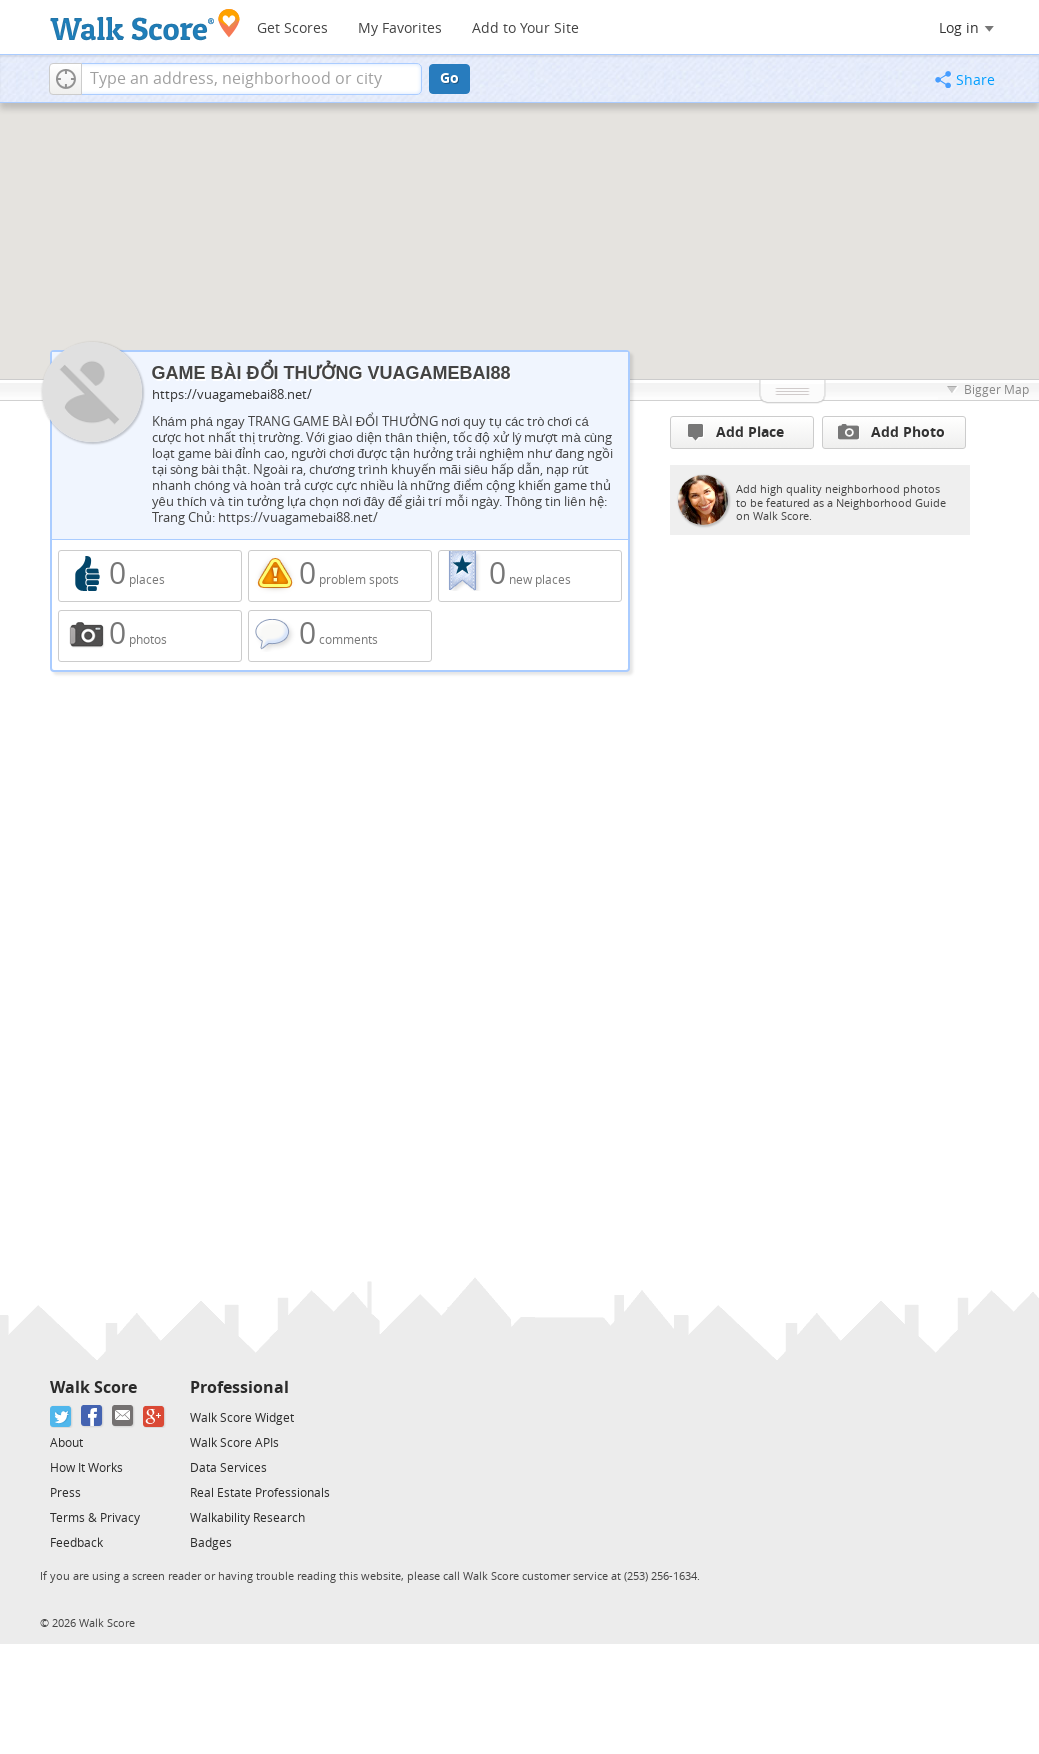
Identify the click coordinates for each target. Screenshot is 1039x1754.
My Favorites (400, 28)
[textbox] (251, 79)
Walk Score (93, 1387)
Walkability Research (247, 1518)
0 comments (340, 636)
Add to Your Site (525, 28)
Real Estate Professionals (260, 1493)
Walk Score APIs (234, 1443)
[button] (65, 79)
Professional (239, 1387)
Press (65, 1493)
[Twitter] (61, 1416)
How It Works (86, 1468)
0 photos (150, 636)
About (66, 1443)
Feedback (76, 1543)
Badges (211, 1543)
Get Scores (292, 28)
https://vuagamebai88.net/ (232, 394)
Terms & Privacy (95, 1518)
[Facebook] (92, 1416)
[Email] (123, 1416)
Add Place (736, 432)
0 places (150, 576)
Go (449, 78)
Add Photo (891, 432)
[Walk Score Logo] (145, 24)
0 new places (530, 576)
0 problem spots (340, 576)
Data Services (228, 1468)
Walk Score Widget (242, 1418)
